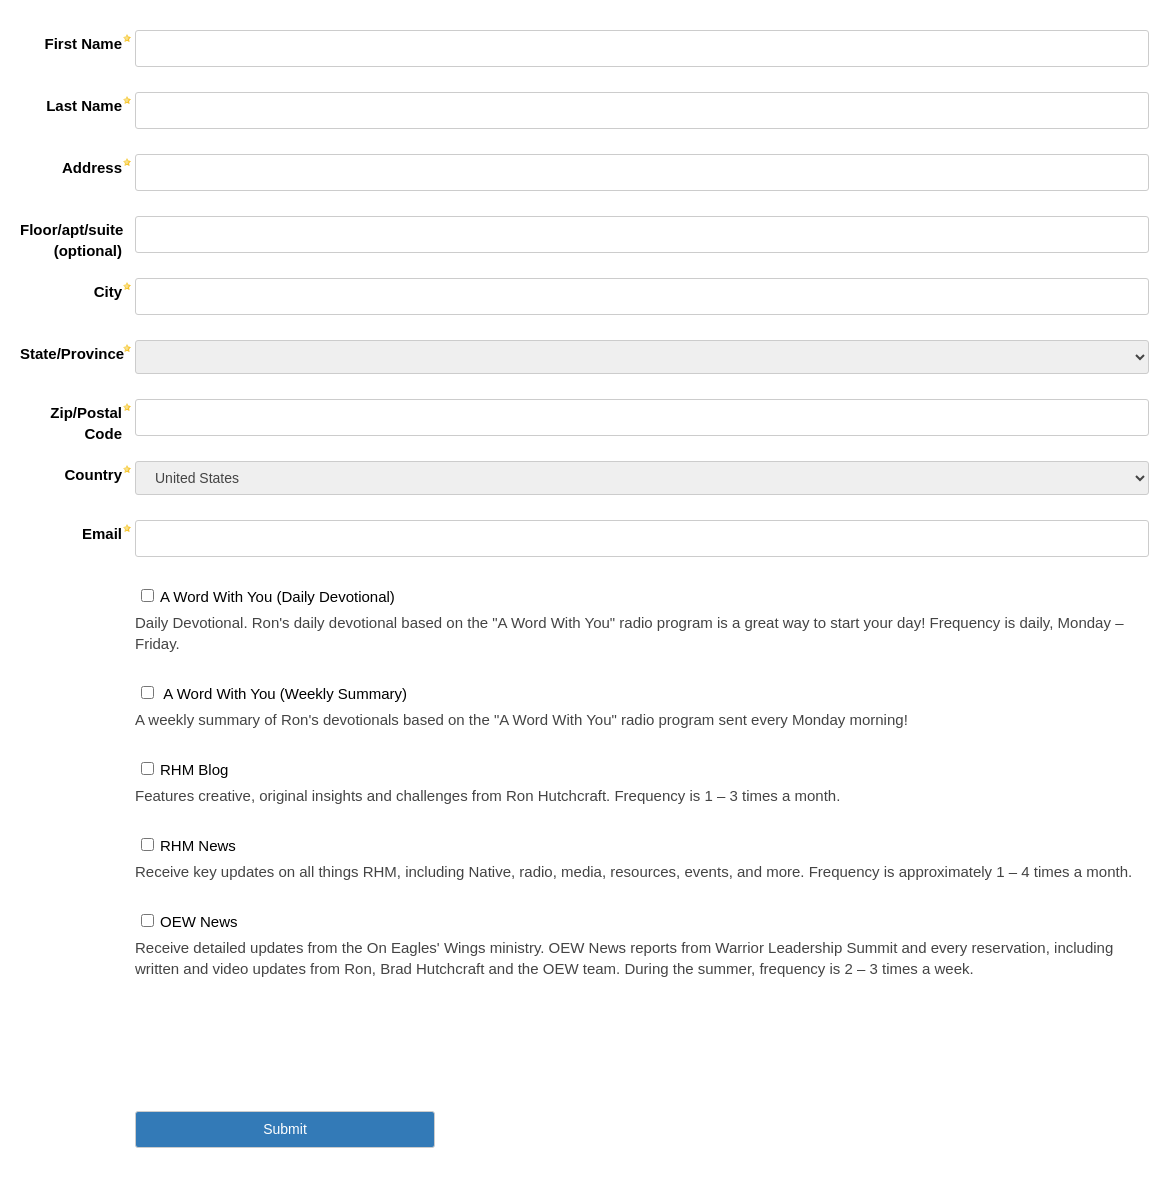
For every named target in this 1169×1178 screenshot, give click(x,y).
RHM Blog (194, 769)
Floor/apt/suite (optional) (71, 240)
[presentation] (287, 1033)
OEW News (199, 921)
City (108, 291)
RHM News (198, 845)
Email (102, 533)
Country (94, 474)
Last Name (84, 105)
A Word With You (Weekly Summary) (283, 693)
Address (92, 167)
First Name (83, 43)
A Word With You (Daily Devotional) (277, 596)
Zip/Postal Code (86, 423)
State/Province (72, 353)
